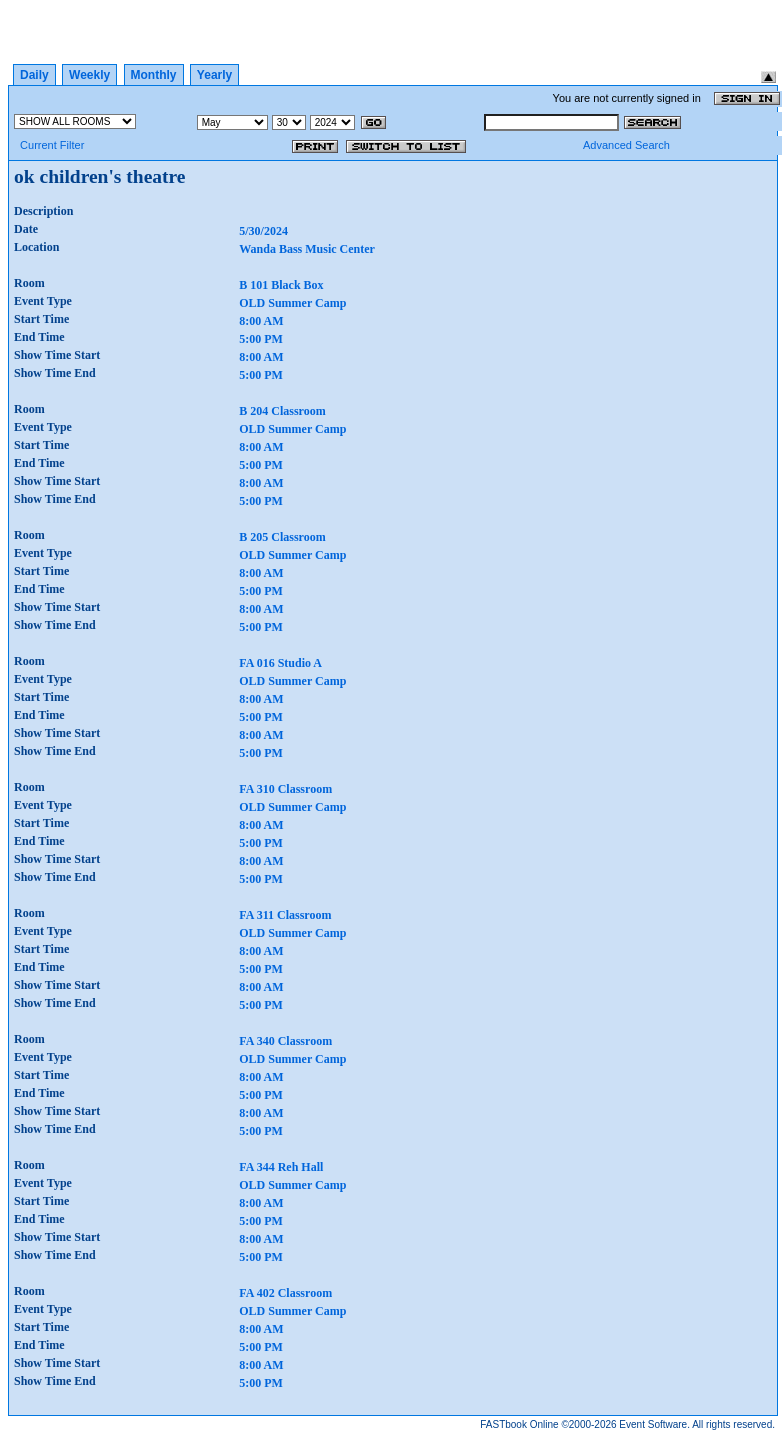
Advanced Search (626, 145)
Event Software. (654, 1424)
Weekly (89, 75)
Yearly (214, 75)
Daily (34, 75)
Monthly (154, 75)
